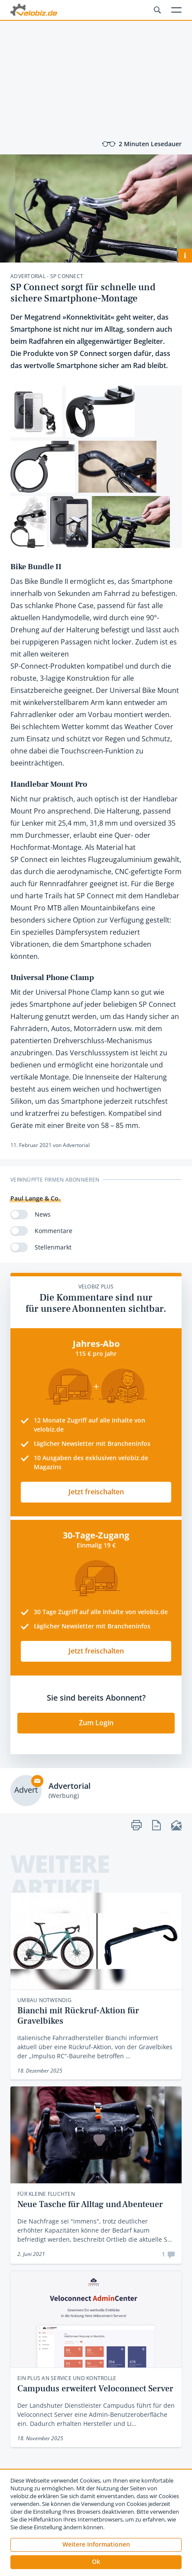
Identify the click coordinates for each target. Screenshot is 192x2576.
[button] (96, 2562)
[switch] (19, 1214)
